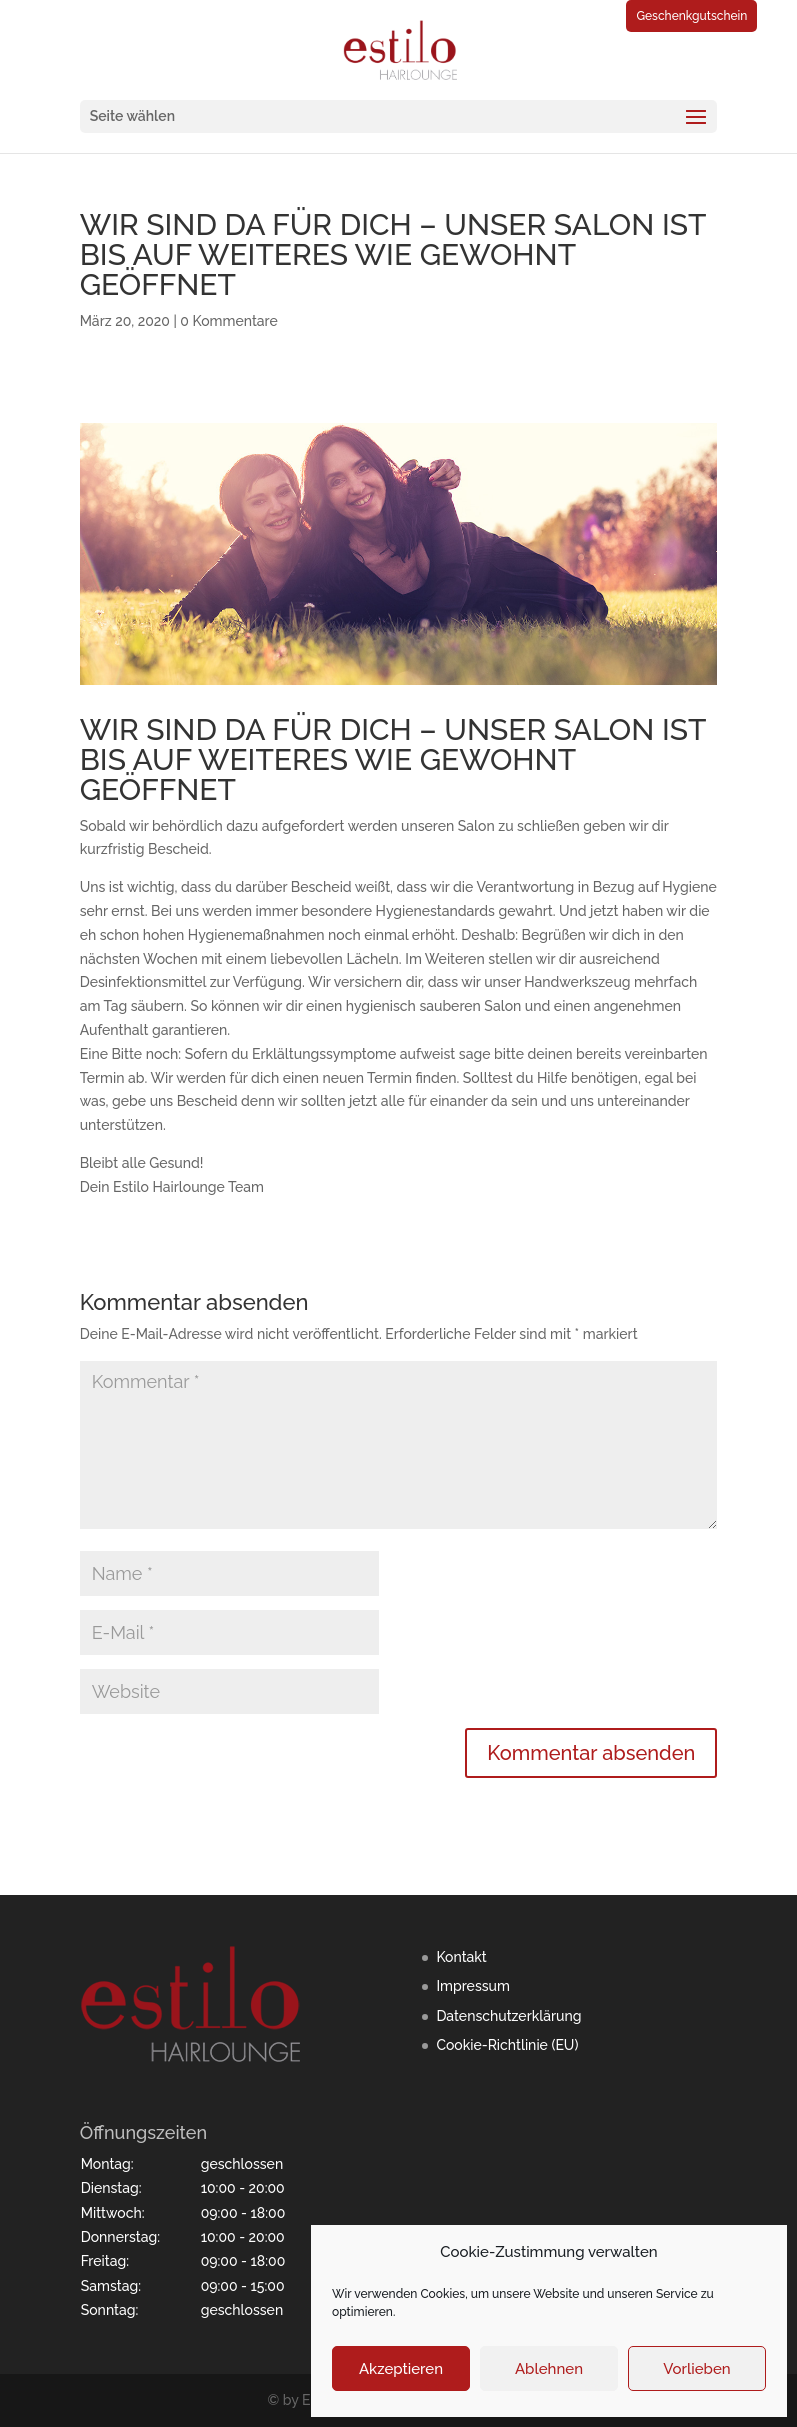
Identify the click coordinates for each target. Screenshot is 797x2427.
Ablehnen (549, 2369)
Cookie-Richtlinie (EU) (507, 2045)
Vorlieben (696, 2369)
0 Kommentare (228, 321)
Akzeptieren (401, 2369)
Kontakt (461, 1957)
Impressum (473, 1986)
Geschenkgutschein (691, 16)
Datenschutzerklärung (508, 2016)
